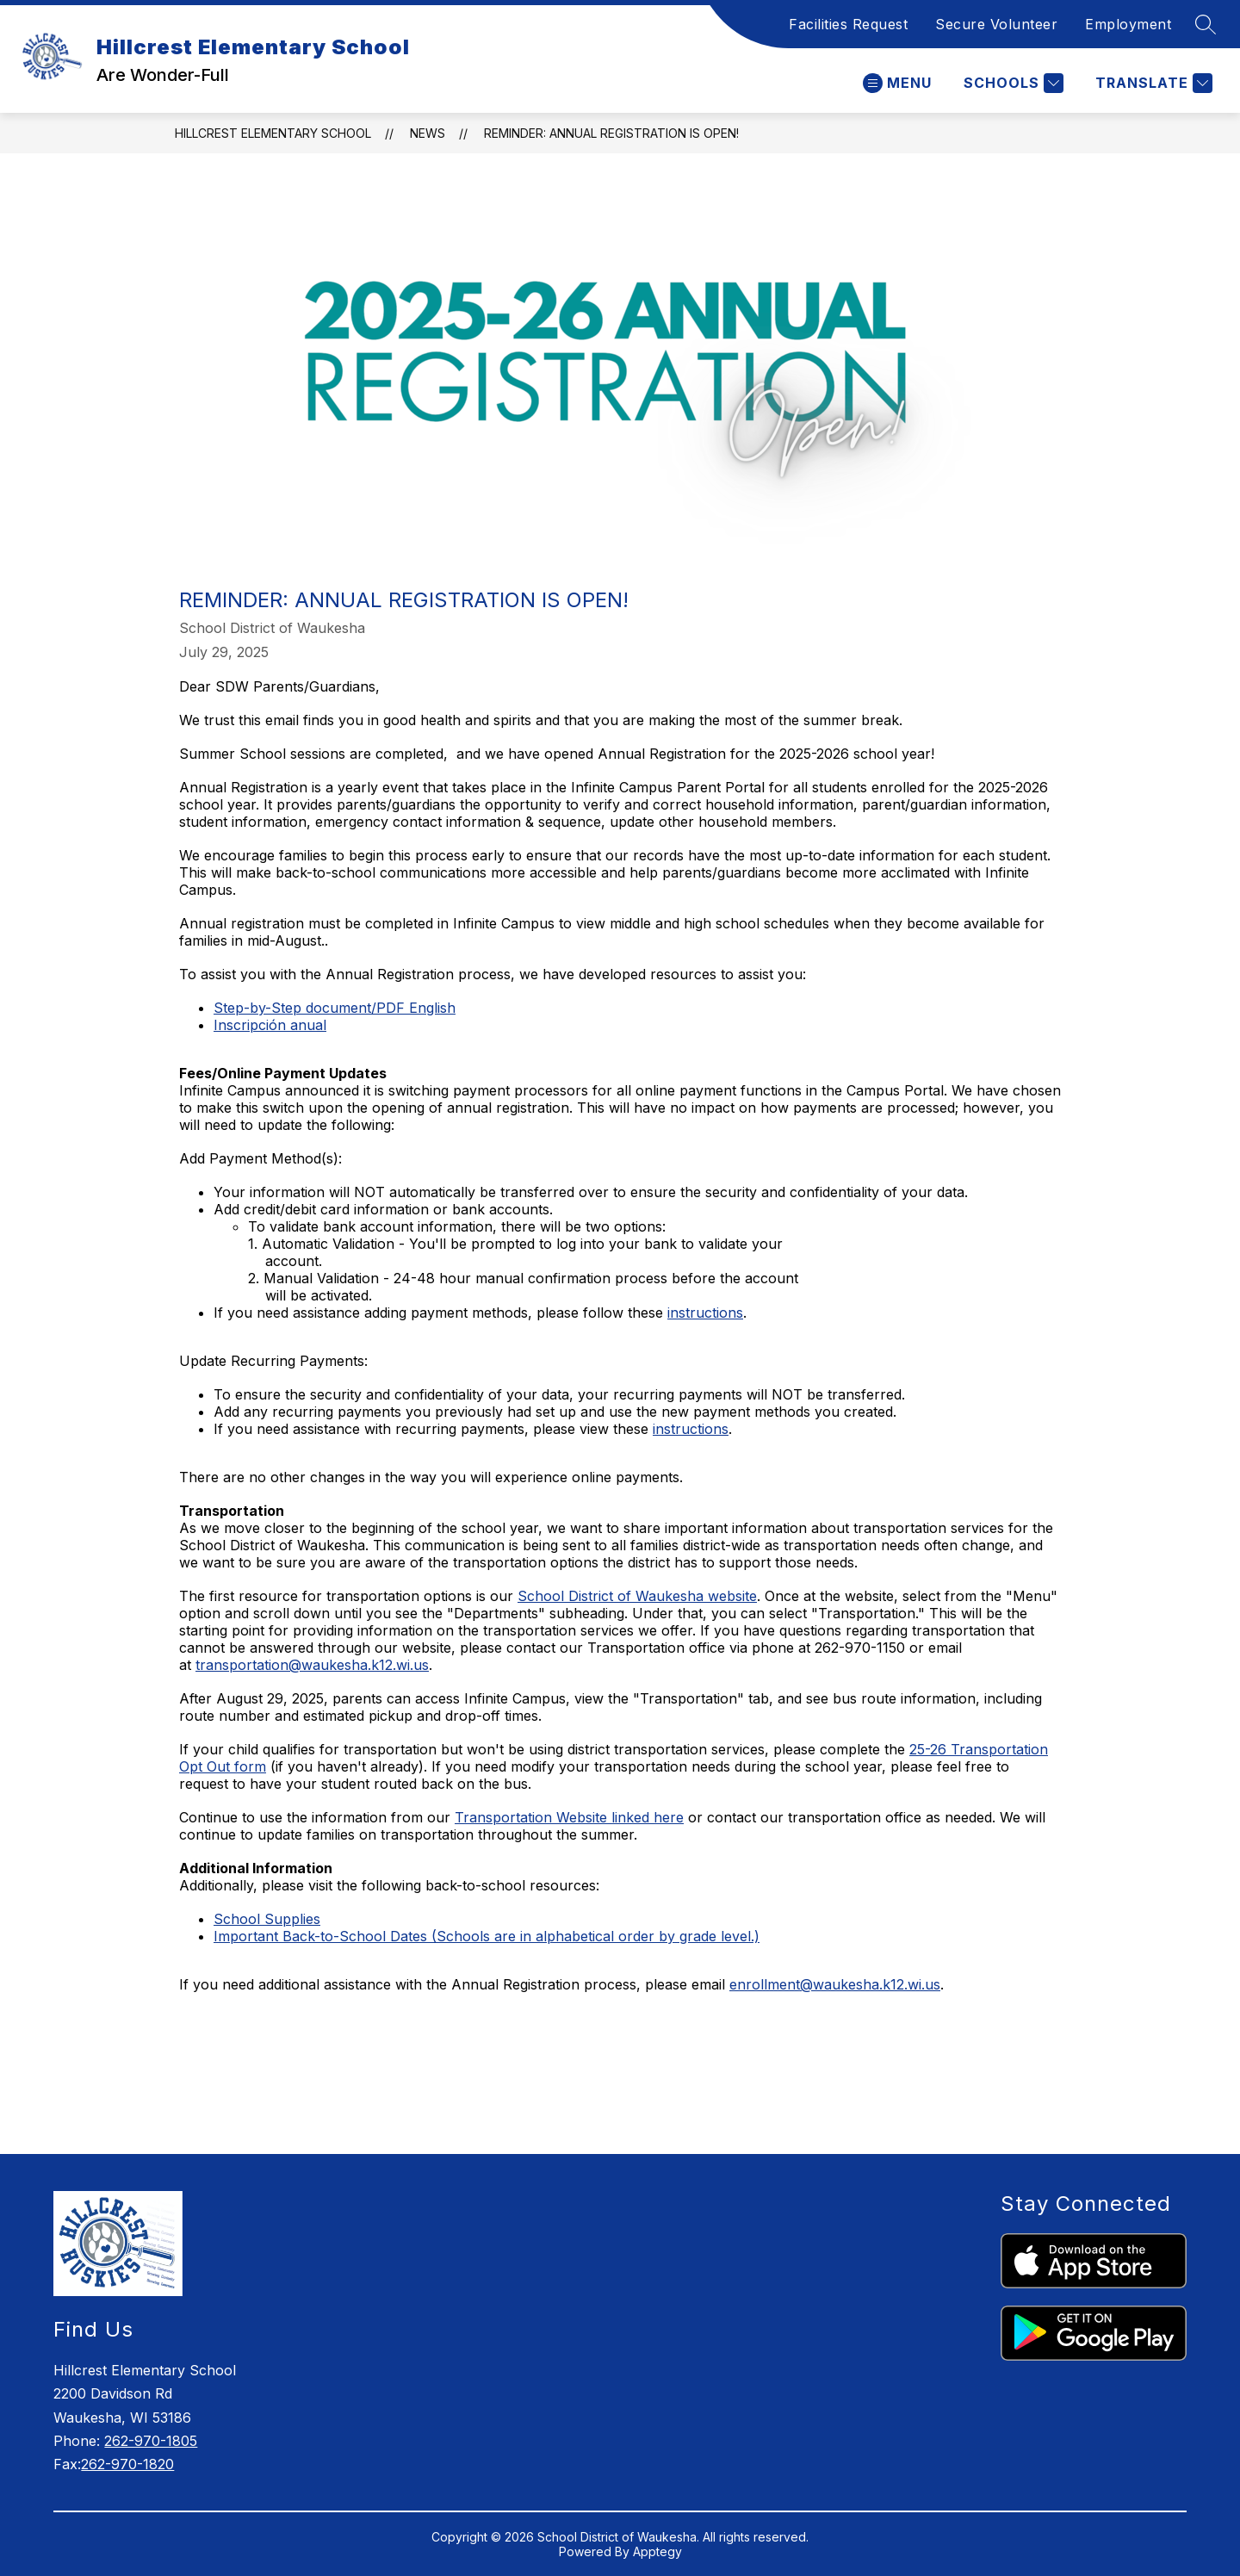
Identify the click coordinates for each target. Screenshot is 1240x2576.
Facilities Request (848, 24)
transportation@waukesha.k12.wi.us (312, 1664)
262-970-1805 (150, 2440)
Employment (1128, 24)
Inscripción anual (270, 1025)
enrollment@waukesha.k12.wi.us (834, 1984)
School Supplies (267, 1918)
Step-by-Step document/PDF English (335, 1007)
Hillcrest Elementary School (273, 133)
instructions (705, 1312)
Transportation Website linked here (569, 1817)
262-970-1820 (127, 2464)
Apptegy (657, 2551)
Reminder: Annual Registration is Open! (611, 133)
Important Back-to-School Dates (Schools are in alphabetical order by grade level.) (487, 1936)
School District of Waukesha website (637, 1596)
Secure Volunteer (996, 24)
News (427, 133)
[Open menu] (897, 83)
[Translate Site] (1151, 83)
